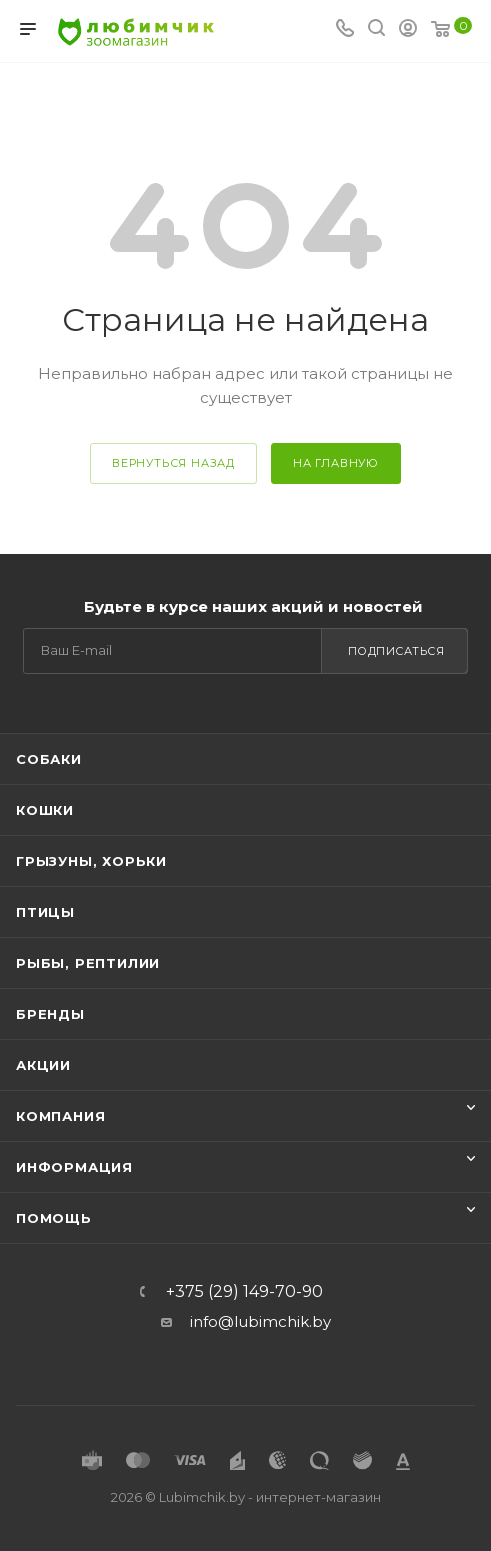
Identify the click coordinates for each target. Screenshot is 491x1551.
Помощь (54, 1218)
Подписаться (396, 651)
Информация (74, 1167)
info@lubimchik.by (260, 1321)
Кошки (45, 810)
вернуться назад (173, 463)
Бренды (50, 1014)
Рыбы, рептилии (88, 963)
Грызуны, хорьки (91, 861)
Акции (43, 1065)
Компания (60, 1116)
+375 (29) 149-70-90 (244, 1292)
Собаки (49, 759)
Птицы (45, 912)
